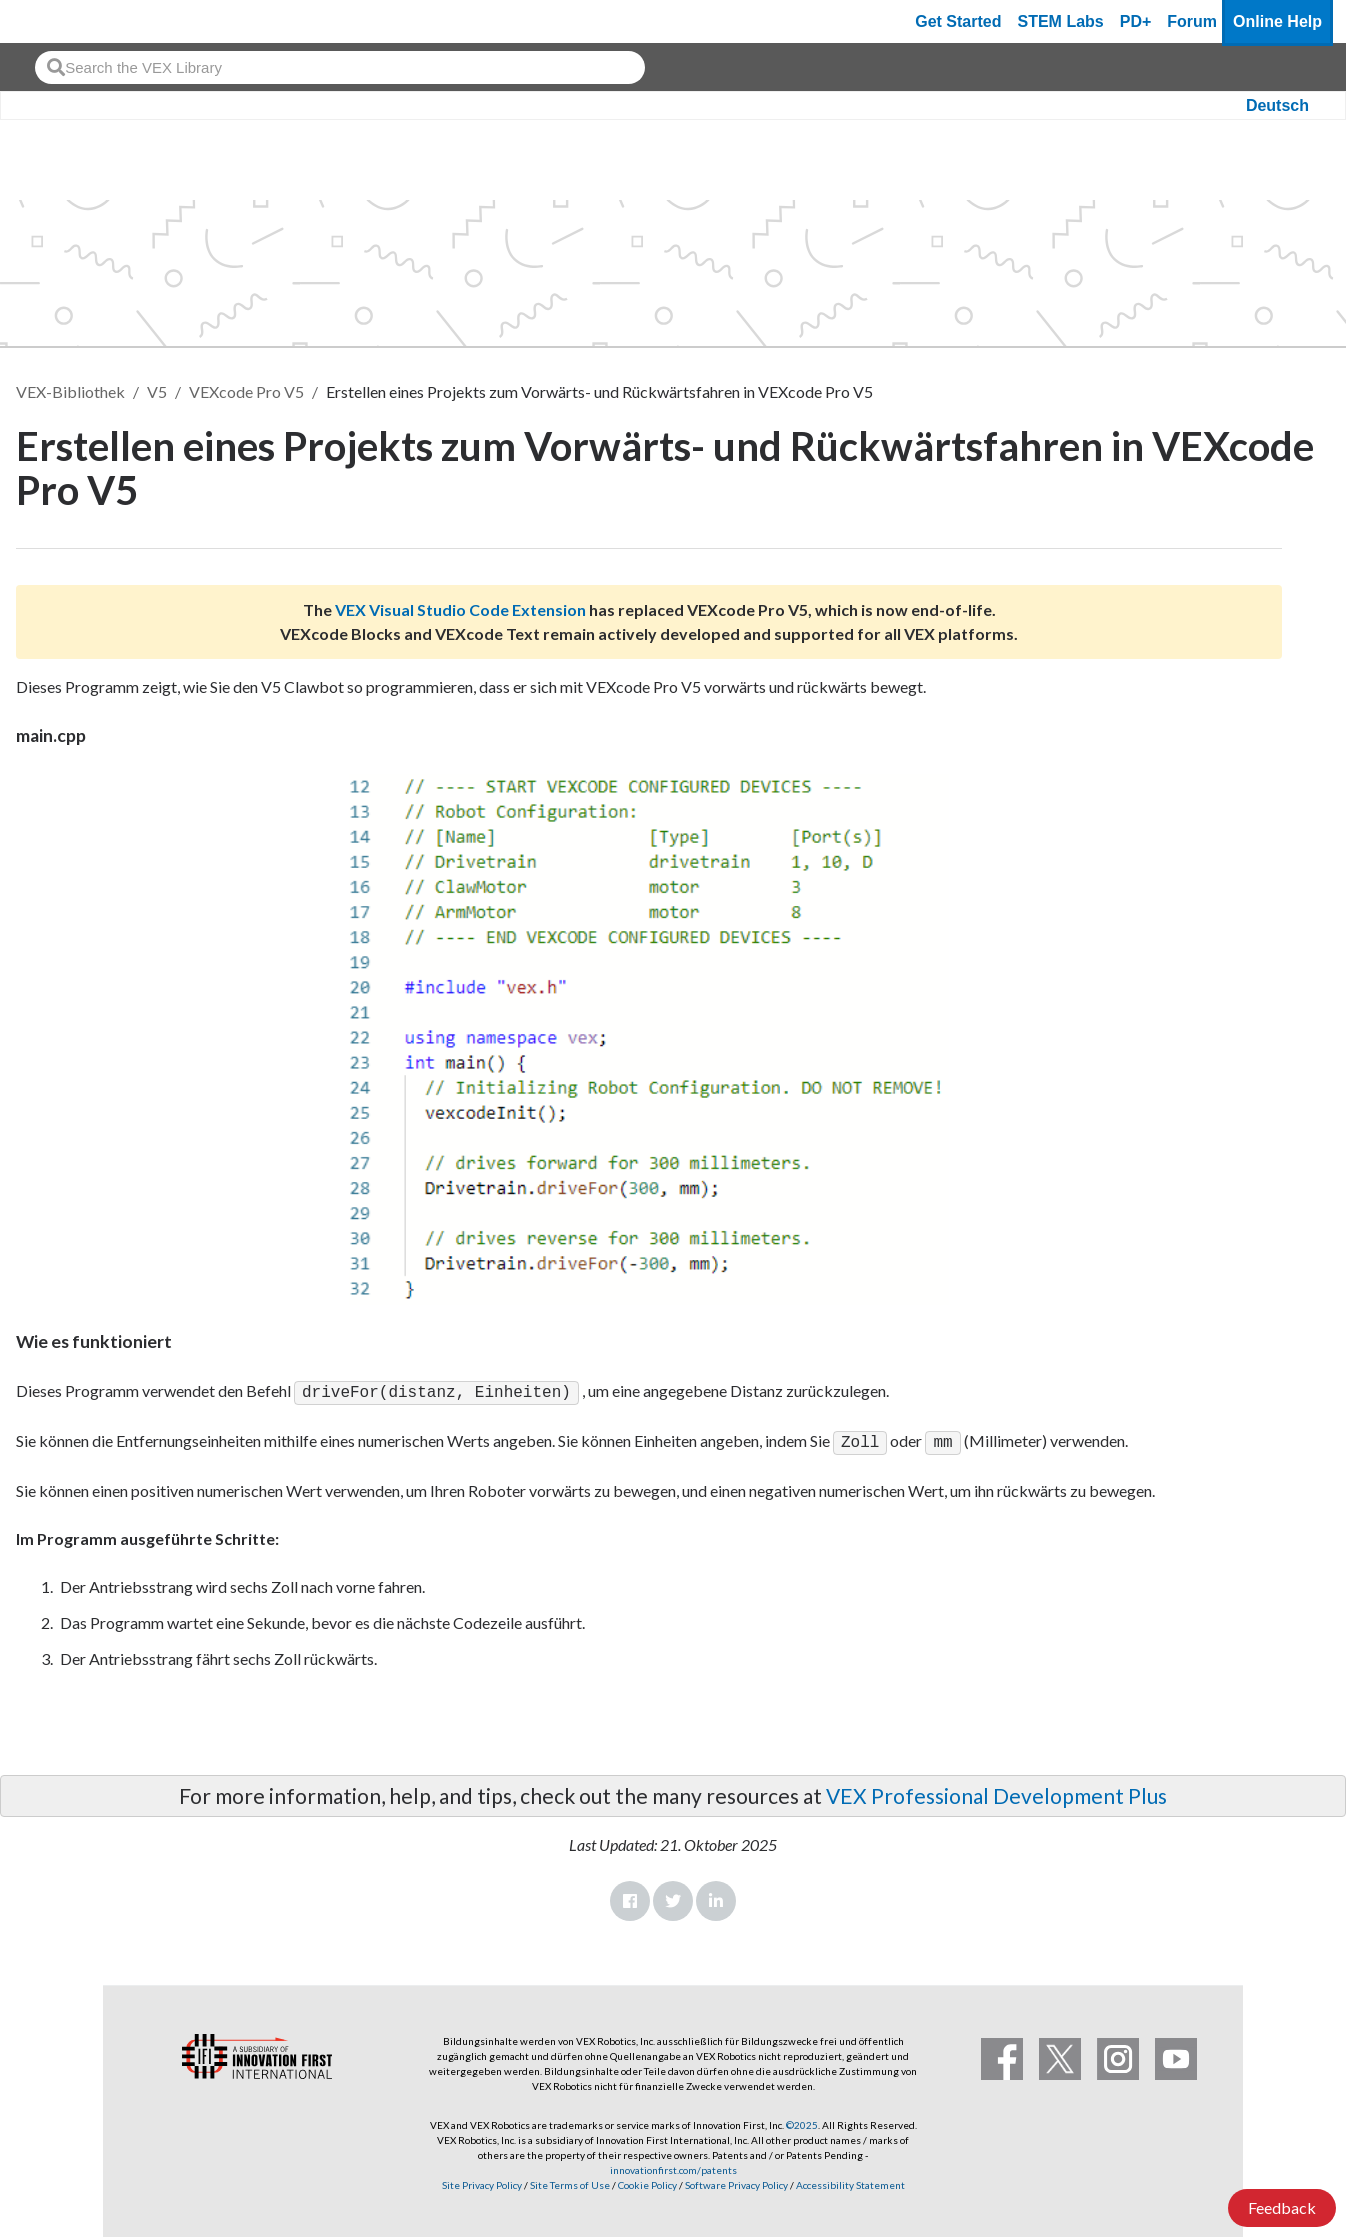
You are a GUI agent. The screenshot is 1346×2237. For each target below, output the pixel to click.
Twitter (673, 1897)
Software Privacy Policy (736, 2181)
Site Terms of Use (569, 2181)
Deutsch (1277, 105)
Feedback (1282, 2207)
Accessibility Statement (850, 2181)
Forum (1192, 21)
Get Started (958, 21)
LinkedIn (716, 1897)
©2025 (802, 2121)
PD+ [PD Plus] (1136, 21)
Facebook (630, 1897)
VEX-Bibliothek (70, 391)
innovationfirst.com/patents (673, 2166)
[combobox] (340, 67)
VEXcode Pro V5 (246, 391)
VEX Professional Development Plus (996, 1791)
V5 (157, 391)
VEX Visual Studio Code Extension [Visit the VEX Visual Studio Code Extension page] (460, 609)
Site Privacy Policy (482, 2181)
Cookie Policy (647, 2181)
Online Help (1277, 21)
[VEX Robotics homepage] (54, 21)
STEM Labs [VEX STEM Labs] (1061, 21)
